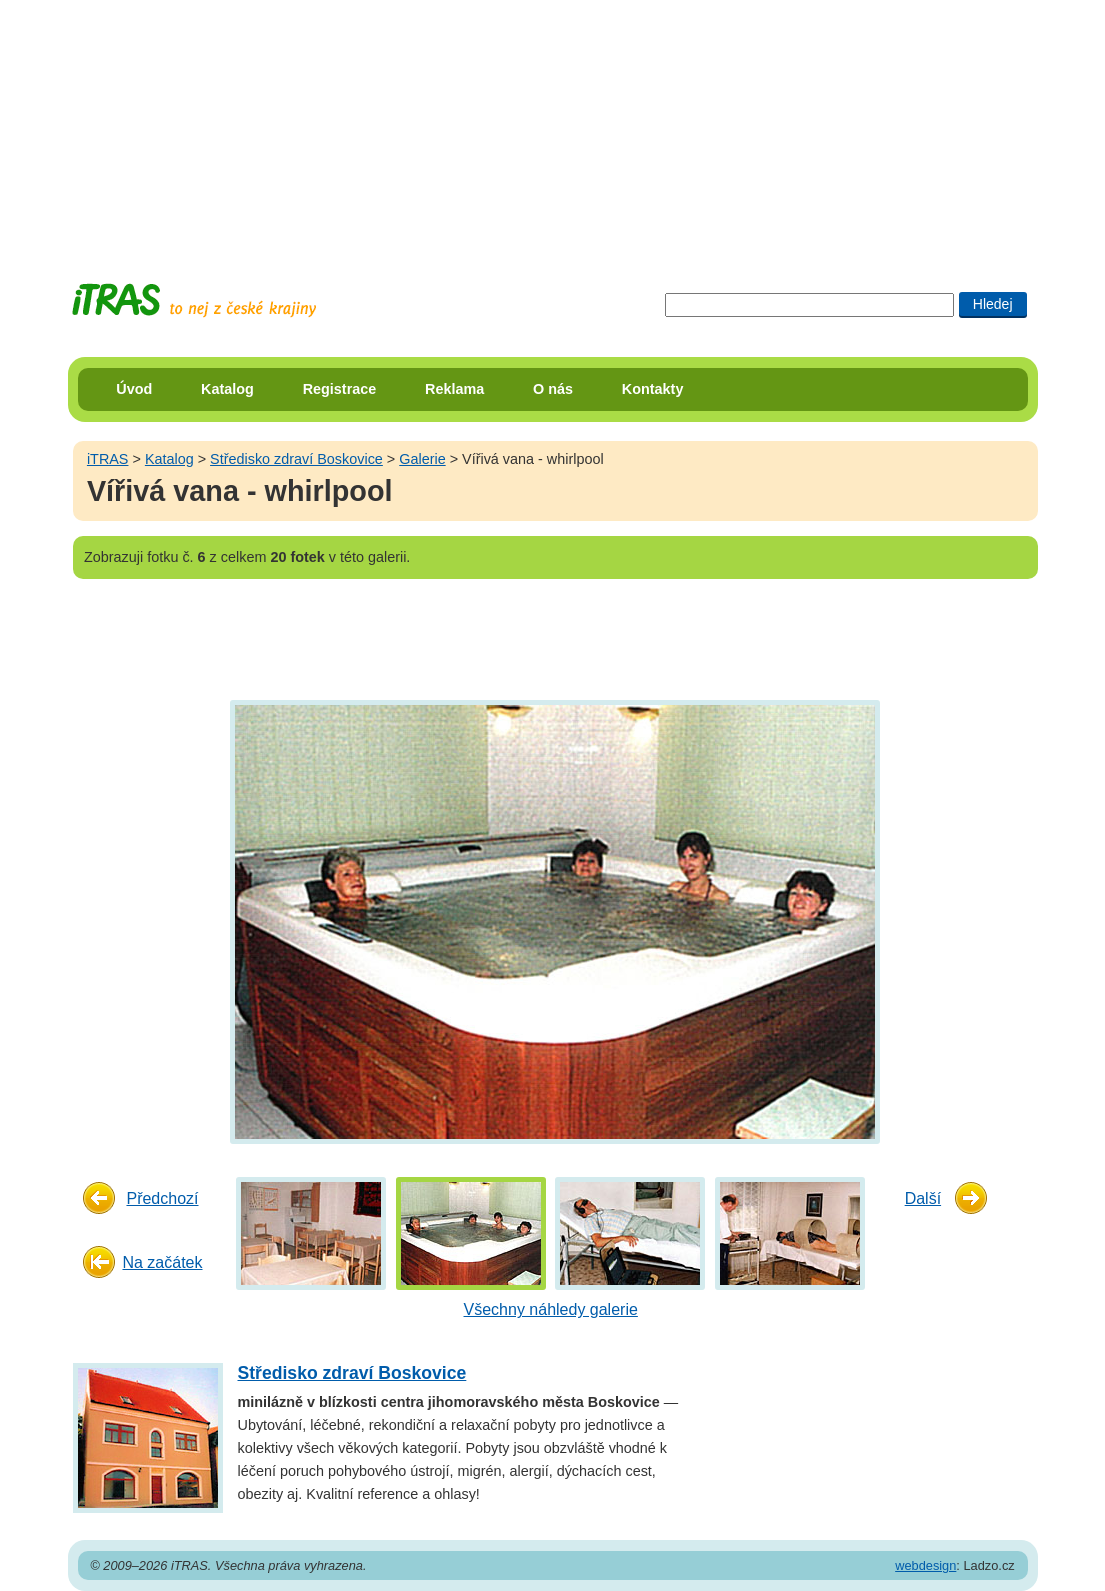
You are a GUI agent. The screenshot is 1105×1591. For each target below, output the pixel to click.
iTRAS (108, 459)
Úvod (134, 389)
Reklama (454, 389)
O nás (553, 389)
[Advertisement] (553, 125)
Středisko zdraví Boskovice (296, 459)
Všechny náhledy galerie (551, 1309)
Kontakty (653, 389)
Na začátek (162, 1262)
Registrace (340, 389)
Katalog (227, 389)
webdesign (925, 1565)
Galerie (422, 459)
